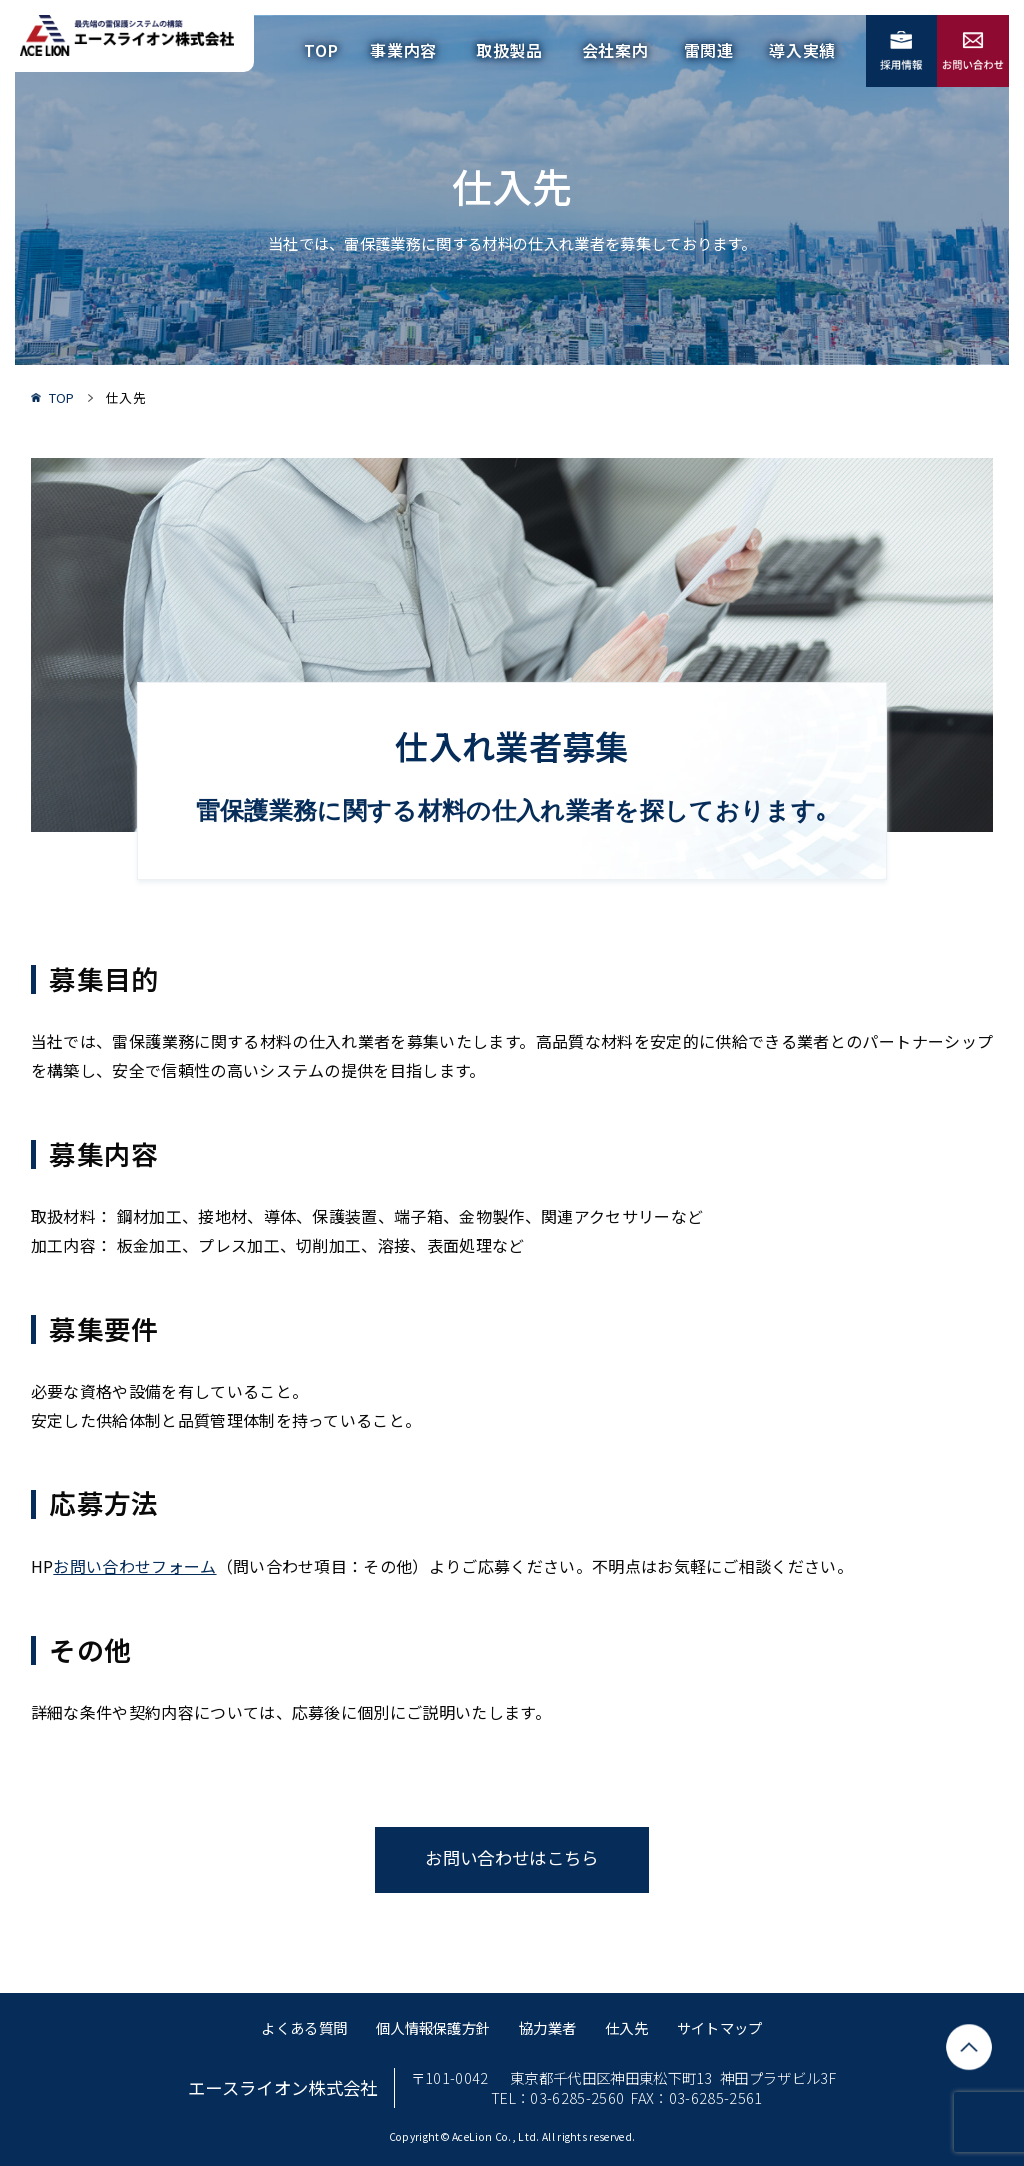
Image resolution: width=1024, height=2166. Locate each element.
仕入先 (626, 2027)
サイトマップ (720, 2027)
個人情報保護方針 (433, 2027)
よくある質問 (304, 2027)
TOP (321, 50)
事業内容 (403, 50)
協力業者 (547, 2027)
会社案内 (615, 50)
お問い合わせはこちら (511, 1857)
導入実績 (802, 50)
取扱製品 (509, 50)
